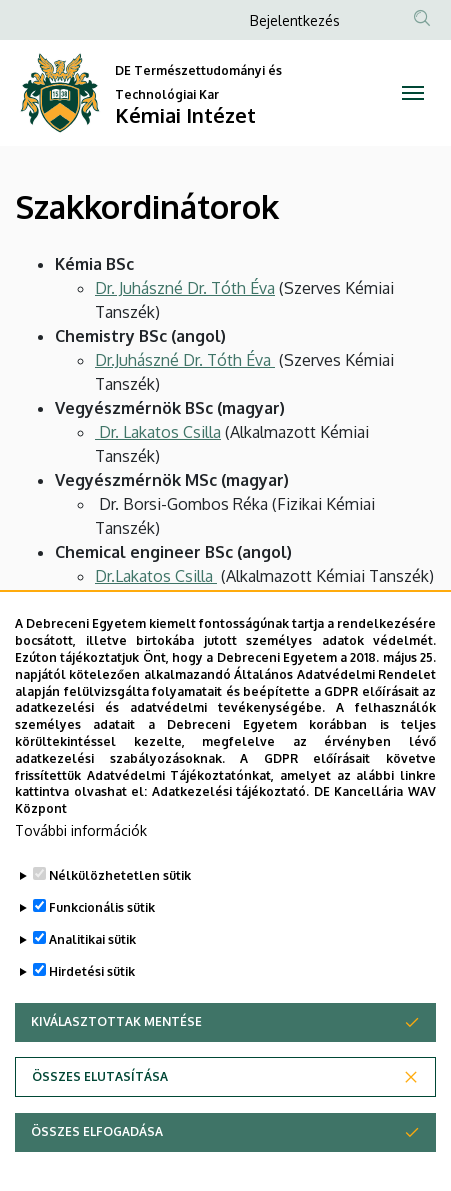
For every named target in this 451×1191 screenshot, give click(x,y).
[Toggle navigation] (413, 93)
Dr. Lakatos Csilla (158, 432)
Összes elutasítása (100, 1099)
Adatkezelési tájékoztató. (231, 814)
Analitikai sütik (92, 962)
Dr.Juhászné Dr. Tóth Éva (185, 360)
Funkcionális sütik (102, 930)
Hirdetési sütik (92, 994)
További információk (81, 853)
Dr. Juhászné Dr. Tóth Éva (185, 288)
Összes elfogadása (97, 1154)
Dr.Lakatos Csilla (156, 576)
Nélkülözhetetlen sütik (120, 898)
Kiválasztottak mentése (116, 1044)
